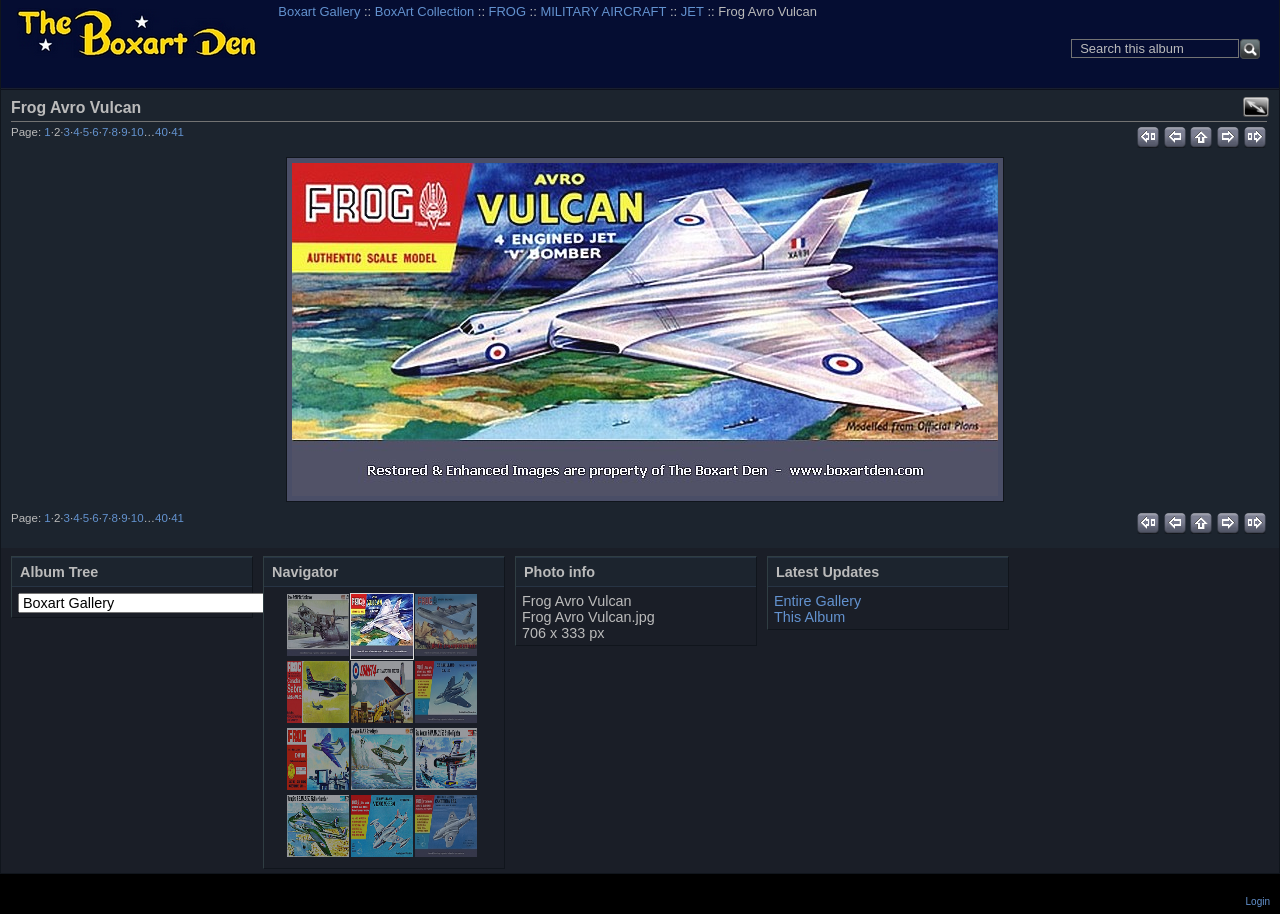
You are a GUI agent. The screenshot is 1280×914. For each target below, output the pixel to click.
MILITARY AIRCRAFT (603, 11)
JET (692, 11)
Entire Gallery (817, 601)
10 (137, 132)
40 (161, 132)
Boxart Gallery (319, 11)
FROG (507, 11)
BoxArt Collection (424, 11)
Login (1258, 901)
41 (177, 132)
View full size (1256, 107)
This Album (809, 617)
